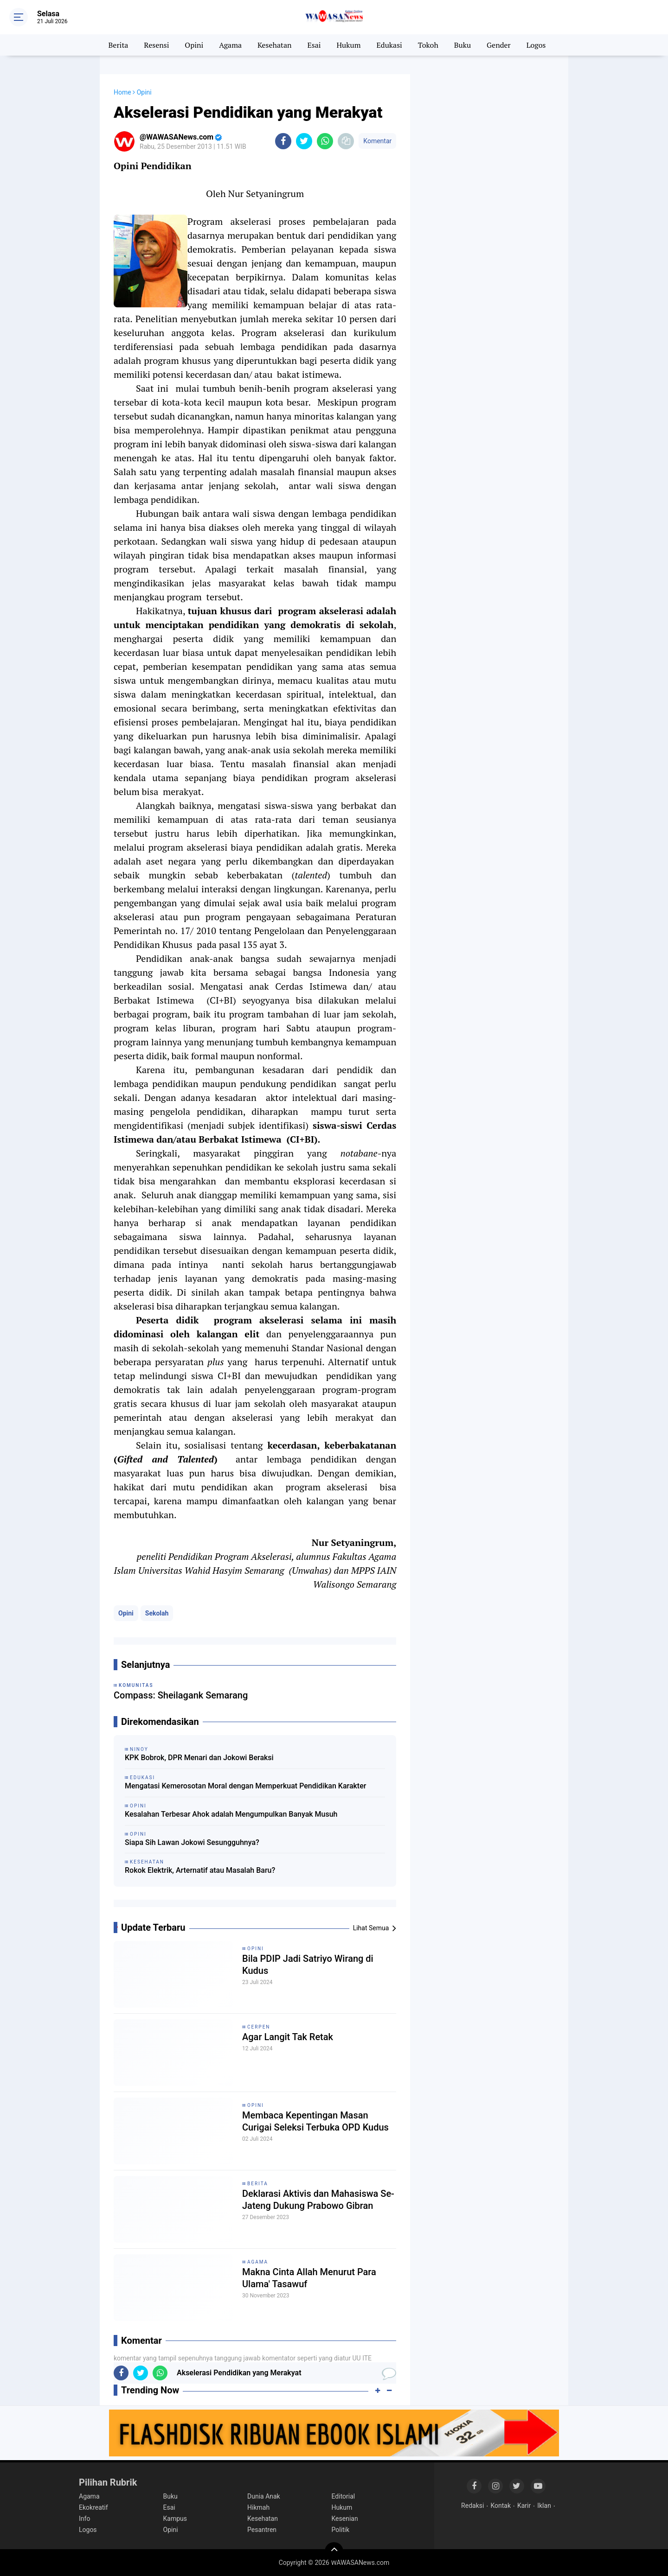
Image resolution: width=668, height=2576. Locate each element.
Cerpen (258, 2026)
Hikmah (258, 2507)
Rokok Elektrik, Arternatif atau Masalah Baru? (200, 1870)
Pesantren (261, 2529)
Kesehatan (274, 45)
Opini (194, 45)
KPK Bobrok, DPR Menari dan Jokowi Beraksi (199, 1757)
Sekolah (157, 1613)
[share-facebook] (283, 141)
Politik (341, 2529)
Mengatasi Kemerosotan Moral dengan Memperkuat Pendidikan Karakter (245, 1785)
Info (84, 2518)
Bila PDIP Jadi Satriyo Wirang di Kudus (307, 1964)
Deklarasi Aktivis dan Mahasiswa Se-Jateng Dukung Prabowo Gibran (318, 2199)
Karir (524, 2505)
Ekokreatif (93, 2507)
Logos (536, 45)
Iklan (544, 2505)
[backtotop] (334, 2551)
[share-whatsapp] (325, 141)
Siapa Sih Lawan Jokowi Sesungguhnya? (192, 1842)
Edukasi (389, 45)
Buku (462, 45)
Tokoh (428, 45)
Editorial (343, 2496)
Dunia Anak (263, 2496)
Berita (118, 45)
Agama (230, 45)
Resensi (156, 45)
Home (122, 92)
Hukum (348, 45)
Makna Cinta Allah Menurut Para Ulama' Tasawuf (309, 2278)
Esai (314, 45)
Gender (499, 45)
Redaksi (472, 2505)
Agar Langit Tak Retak (287, 2036)
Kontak (500, 2505)
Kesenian (345, 2518)
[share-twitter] (304, 141)
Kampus (175, 2518)
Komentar (377, 141)
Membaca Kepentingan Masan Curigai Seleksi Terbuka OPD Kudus (315, 2121)
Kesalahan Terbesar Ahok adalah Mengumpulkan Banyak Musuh (231, 1814)
